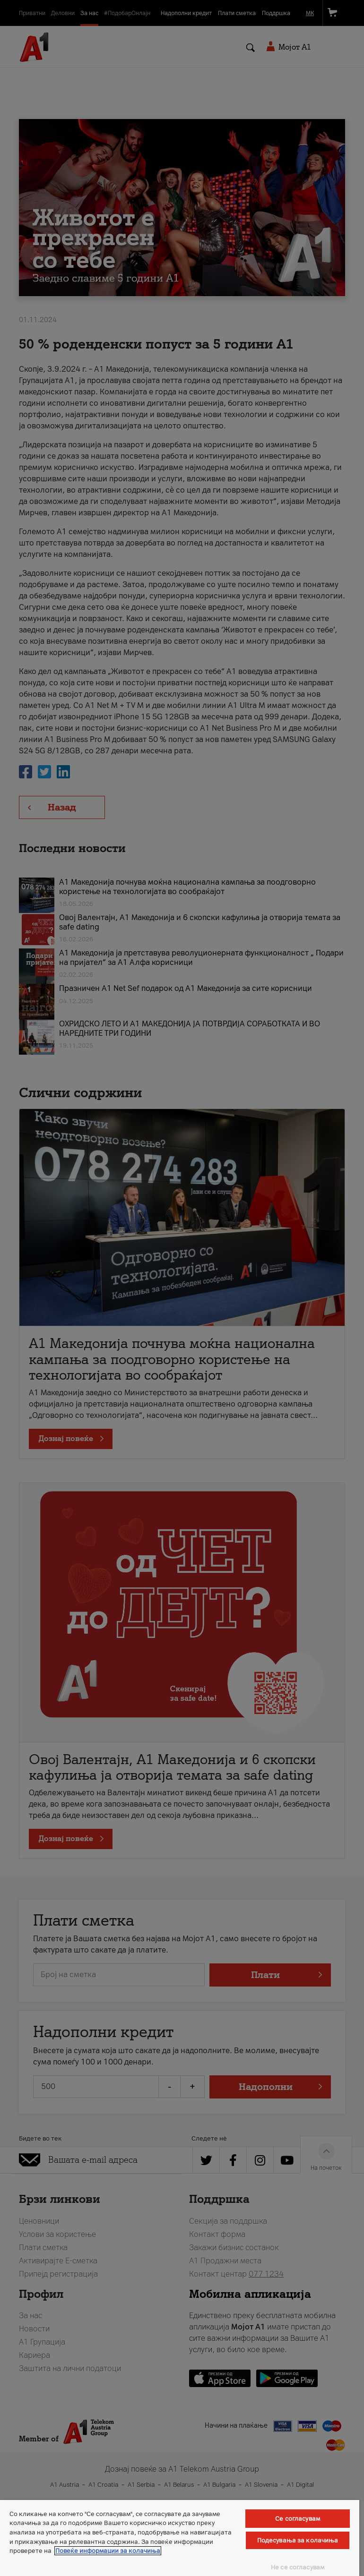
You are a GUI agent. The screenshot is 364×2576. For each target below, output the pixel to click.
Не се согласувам (297, 2567)
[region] (179, 2538)
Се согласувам (297, 2518)
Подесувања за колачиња (297, 2540)
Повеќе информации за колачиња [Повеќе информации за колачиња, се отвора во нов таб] (107, 2550)
